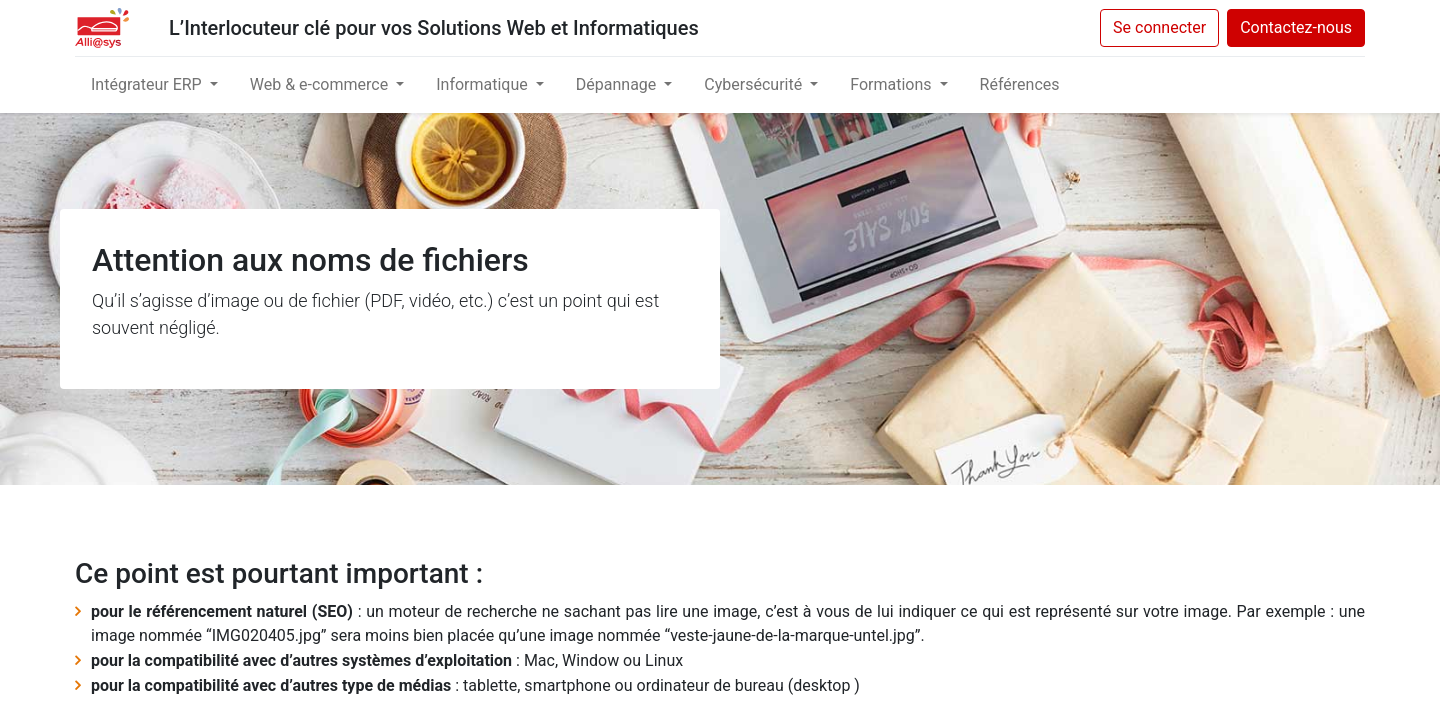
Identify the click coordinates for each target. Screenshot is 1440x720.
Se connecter (1159, 27)
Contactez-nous (1296, 27)
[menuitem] (1020, 85)
